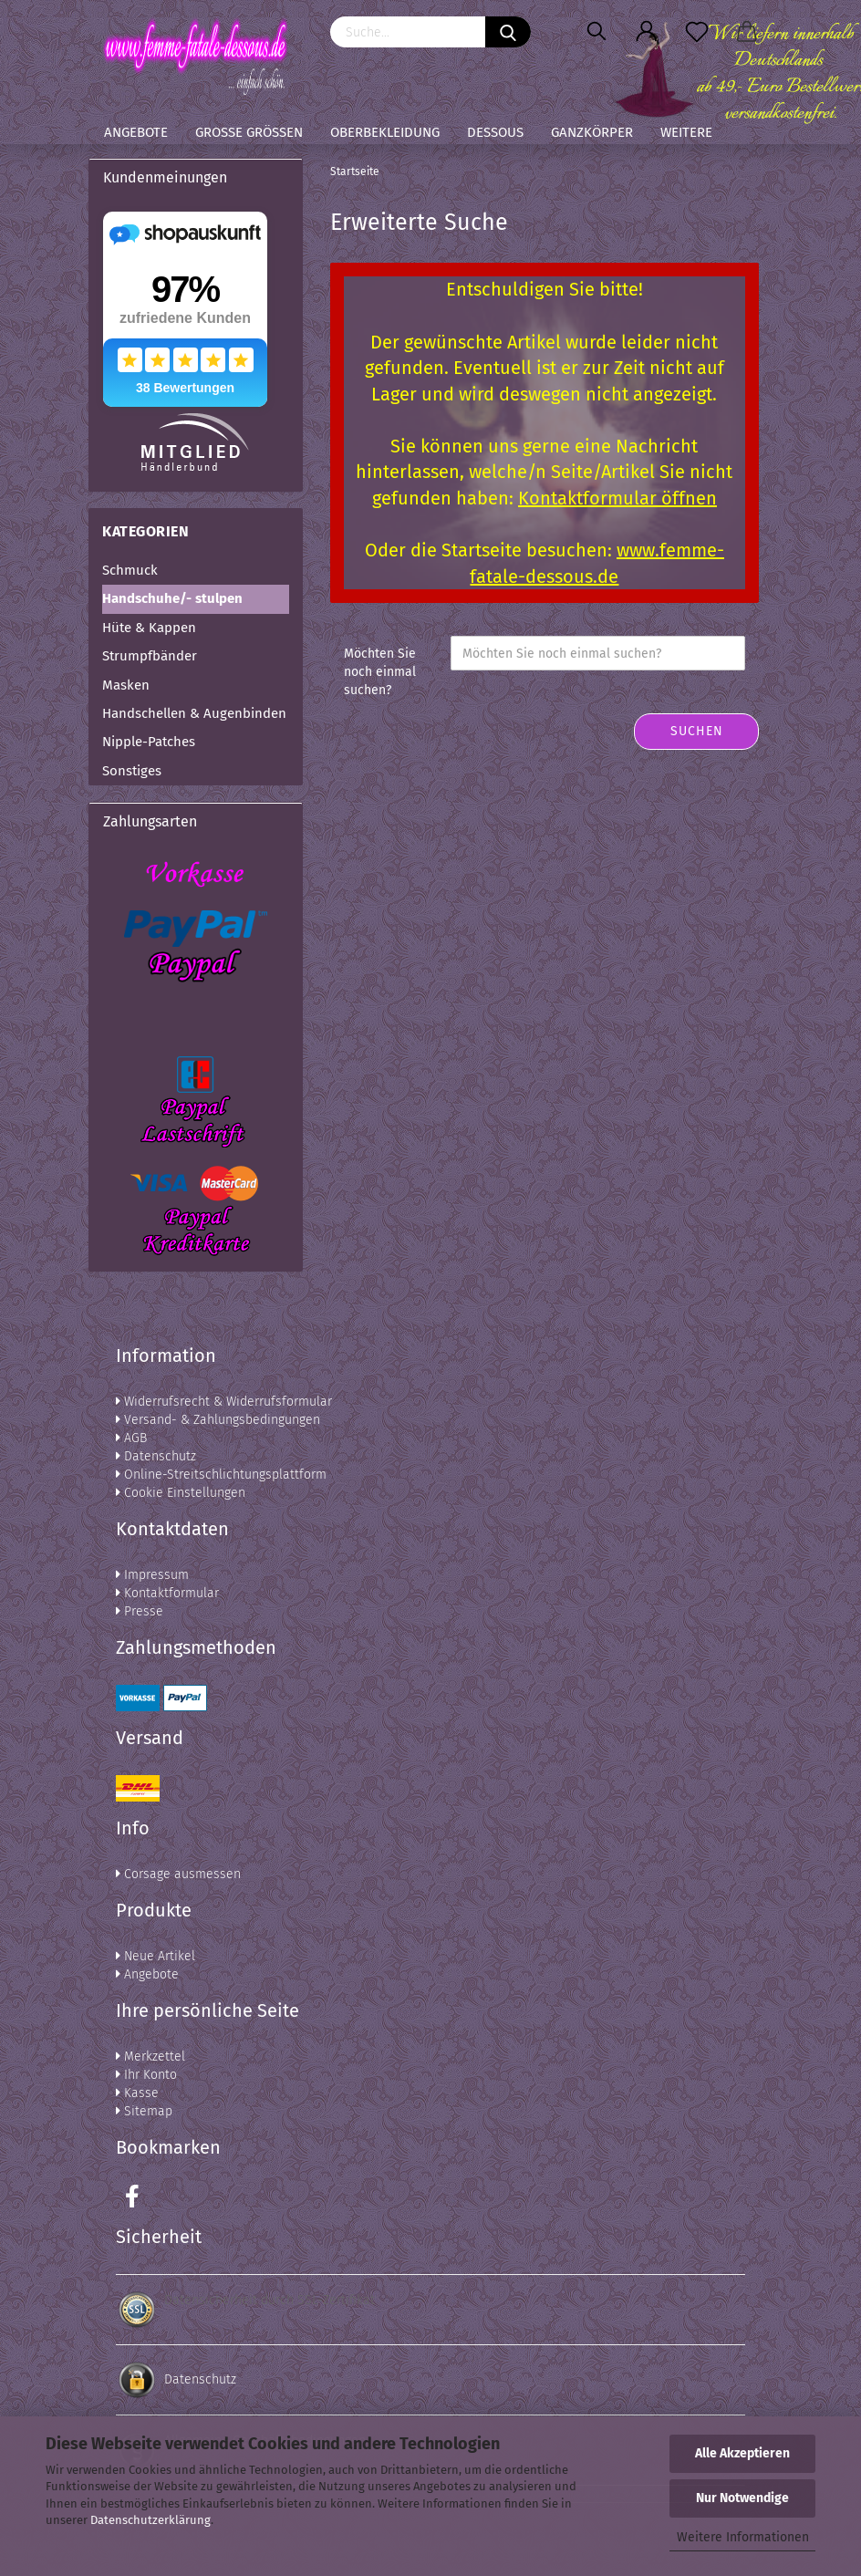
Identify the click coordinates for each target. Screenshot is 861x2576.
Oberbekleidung (385, 132)
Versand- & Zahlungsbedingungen (218, 1420)
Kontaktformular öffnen (617, 498)
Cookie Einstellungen (180, 1493)
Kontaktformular (167, 1593)
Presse (139, 1611)
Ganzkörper (592, 132)
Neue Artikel (155, 1956)
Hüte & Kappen (149, 627)
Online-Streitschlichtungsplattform (221, 1474)
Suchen (696, 731)
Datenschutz (156, 1456)
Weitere (686, 132)
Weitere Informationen (743, 2537)
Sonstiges (131, 771)
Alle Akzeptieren (742, 2453)
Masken (126, 685)
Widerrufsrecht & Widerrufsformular (224, 1401)
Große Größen (249, 132)
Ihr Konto (146, 2075)
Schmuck (130, 570)
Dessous (495, 132)
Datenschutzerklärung (150, 2520)
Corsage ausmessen (178, 1874)
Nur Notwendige (742, 2498)
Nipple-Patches (148, 741)
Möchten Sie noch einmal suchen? (380, 672)
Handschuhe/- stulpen (172, 598)
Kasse (137, 2093)
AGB (131, 1438)
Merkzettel (150, 2056)
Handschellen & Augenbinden (194, 713)
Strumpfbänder (149, 656)
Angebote (136, 132)
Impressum (152, 1575)
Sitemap (144, 2111)
